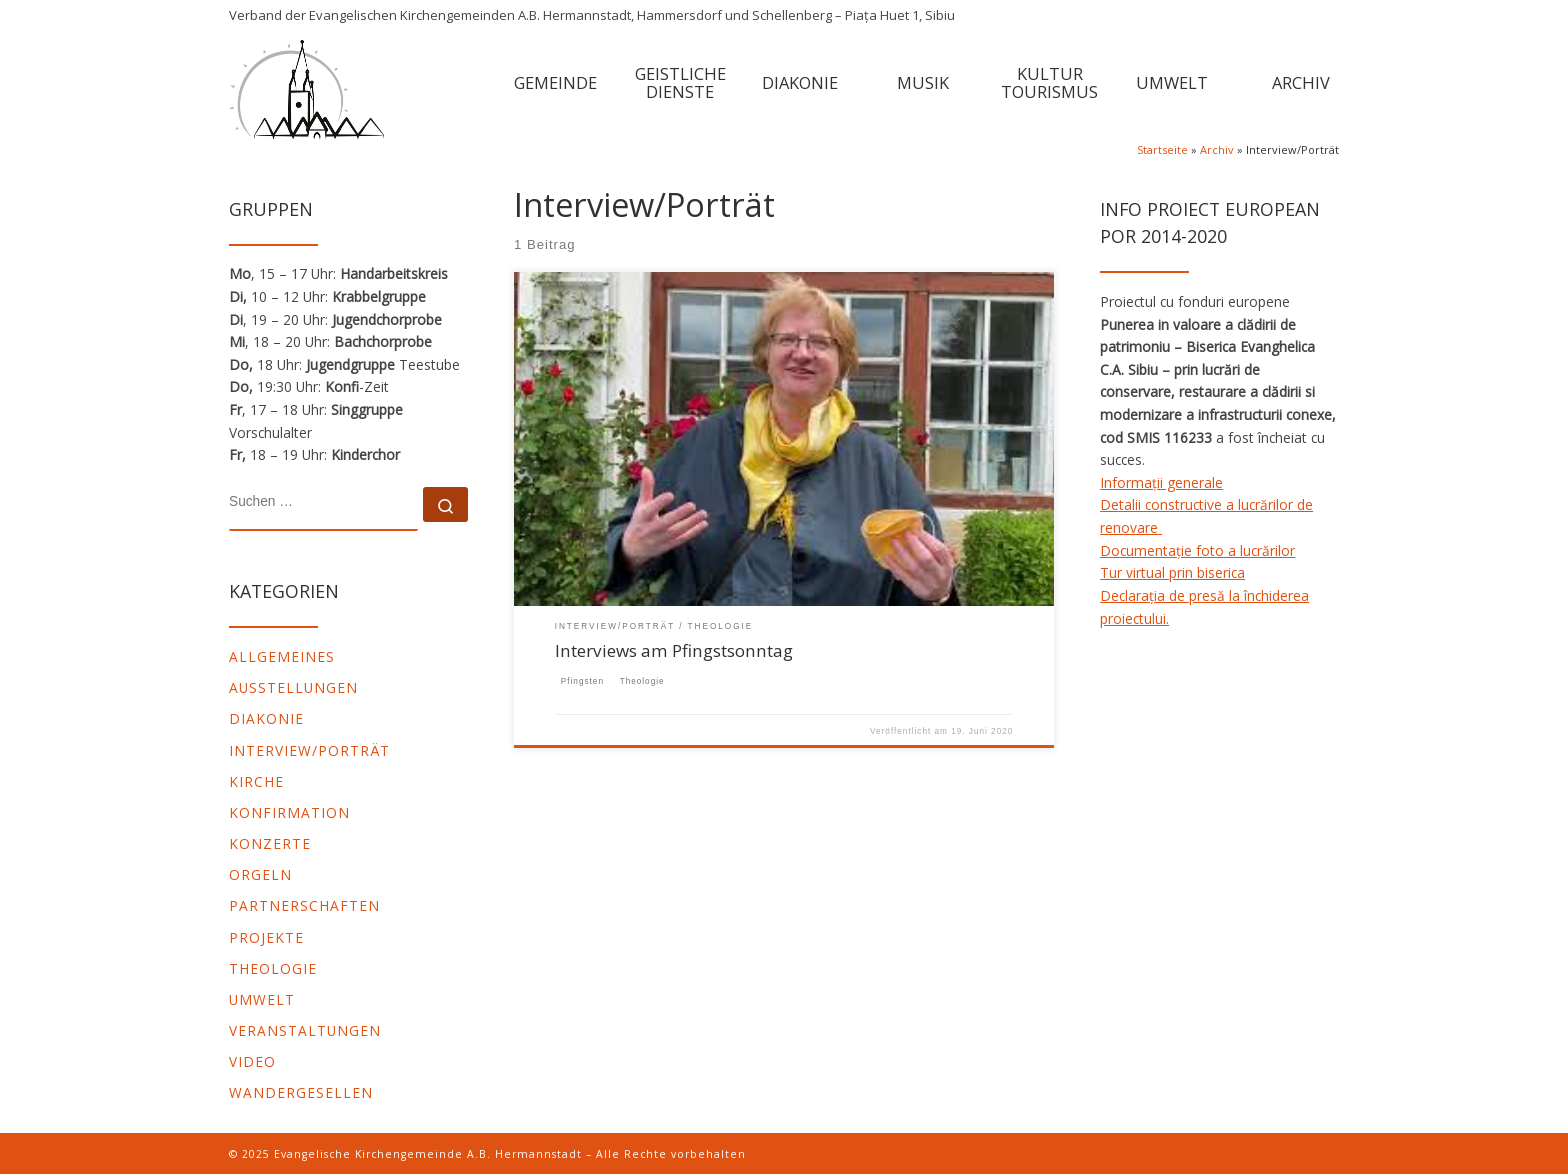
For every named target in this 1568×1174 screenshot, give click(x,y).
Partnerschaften (304, 905)
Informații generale (1161, 482)
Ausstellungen (293, 687)
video (252, 1061)
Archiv (1217, 149)
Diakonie (266, 718)
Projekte (266, 937)
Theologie (273, 968)
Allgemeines (282, 656)
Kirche (256, 781)
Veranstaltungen (305, 1030)
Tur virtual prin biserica (1172, 572)
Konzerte (270, 843)
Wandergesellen (301, 1092)
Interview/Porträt (309, 750)
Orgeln (260, 874)
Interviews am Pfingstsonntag (674, 650)
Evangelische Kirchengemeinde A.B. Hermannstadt (428, 1154)
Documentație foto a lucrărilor (1197, 550)
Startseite (1162, 149)
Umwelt (262, 999)
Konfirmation (289, 812)
